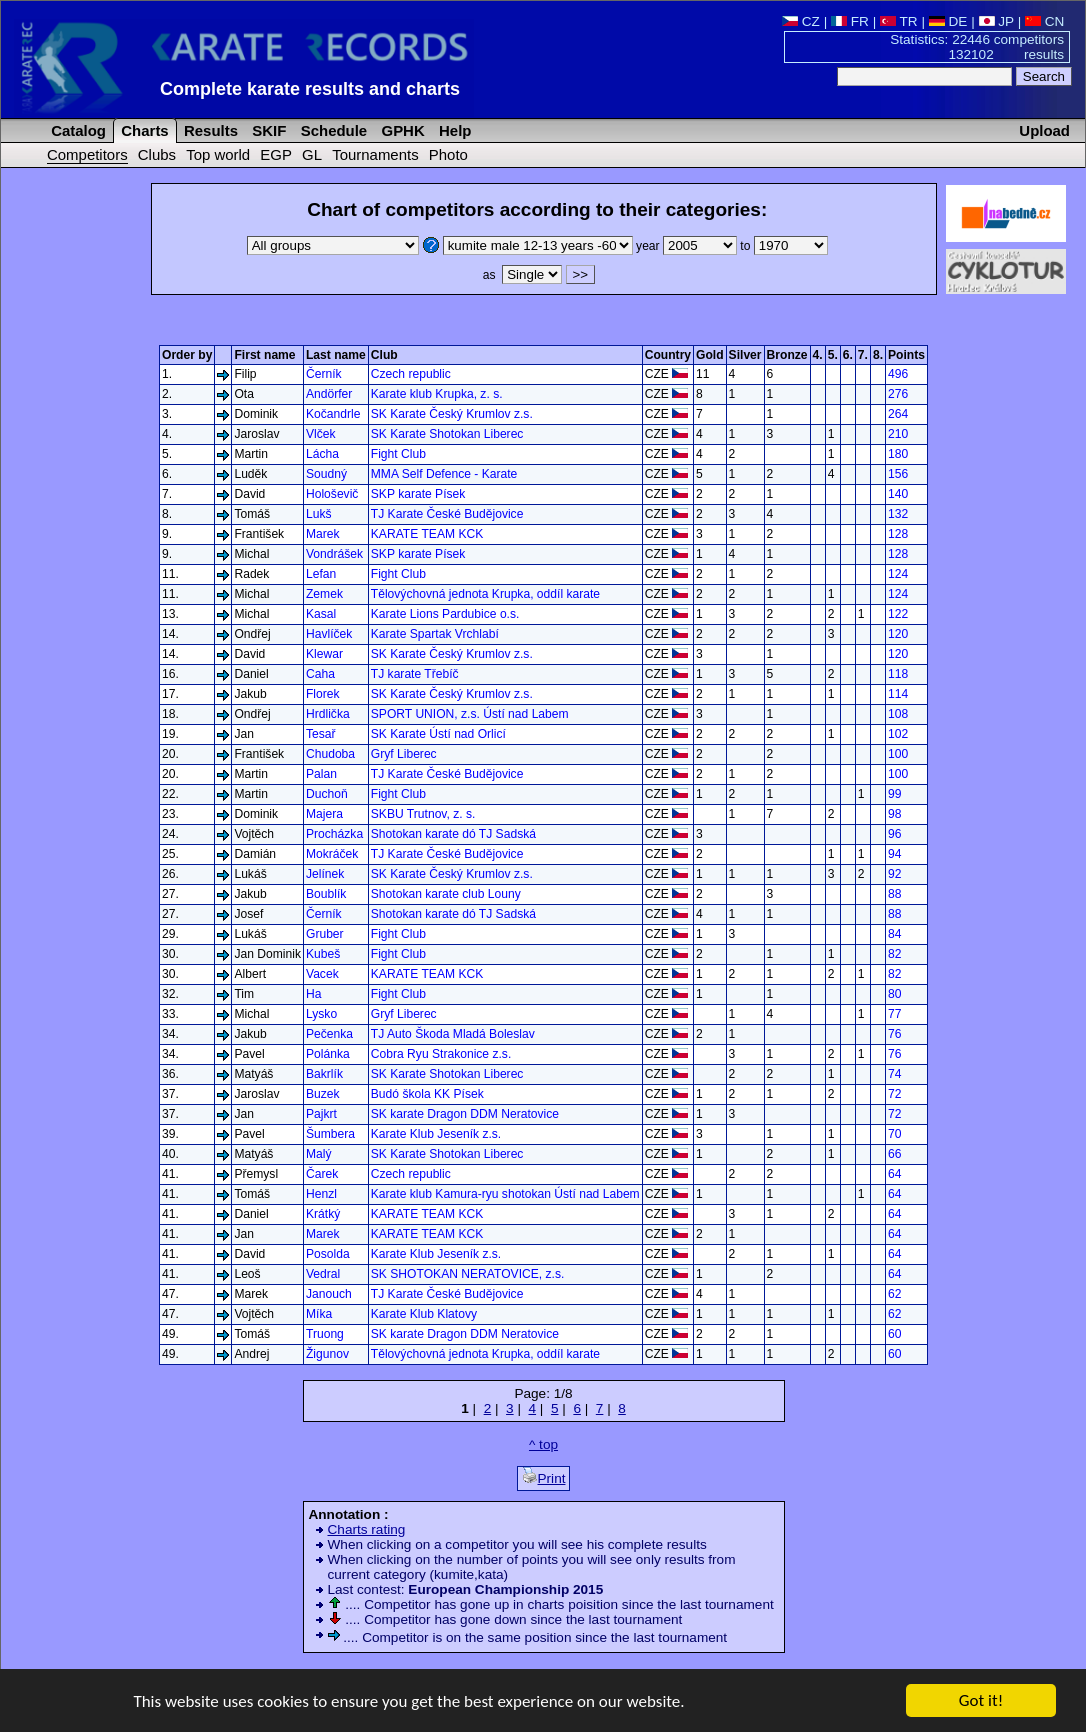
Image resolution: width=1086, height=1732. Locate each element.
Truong (325, 1334)
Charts (143, 130)
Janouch (329, 1294)
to (783, 246)
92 (894, 874)
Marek (323, 534)
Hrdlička (328, 714)
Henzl (321, 1194)
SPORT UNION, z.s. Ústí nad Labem (470, 714)
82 (894, 954)
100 (898, 754)
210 (898, 434)
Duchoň (327, 794)
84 (894, 934)
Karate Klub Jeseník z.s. (436, 1134)
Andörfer (329, 394)
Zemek (324, 594)
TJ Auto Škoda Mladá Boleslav (453, 1034)
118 (898, 674)
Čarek (322, 1174)
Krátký (323, 1214)
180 (898, 454)
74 (894, 1074)
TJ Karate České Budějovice (447, 514)
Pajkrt (321, 1114)
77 (894, 1014)
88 (894, 894)
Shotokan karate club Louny (446, 894)
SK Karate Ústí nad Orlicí (438, 734)
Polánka (328, 1054)
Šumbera (330, 1134)
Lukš (319, 514)
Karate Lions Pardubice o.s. (445, 614)
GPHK (400, 130)
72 (894, 1094)
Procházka (334, 834)
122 (898, 614)
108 (898, 714)
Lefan (321, 574)
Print (544, 1476)
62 (894, 1294)
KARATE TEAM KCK (427, 534)
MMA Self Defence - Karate (444, 474)
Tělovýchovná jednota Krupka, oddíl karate (485, 594)
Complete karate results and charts (310, 89)
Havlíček (329, 634)
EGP (276, 154)
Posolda (328, 1254)
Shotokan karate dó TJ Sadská (453, 834)
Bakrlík (324, 1074)
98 (894, 814)
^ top (543, 1444)
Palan (321, 774)
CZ (801, 21)
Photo (448, 154)
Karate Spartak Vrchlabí (435, 634)
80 (894, 994)
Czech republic (411, 374)
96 (894, 834)
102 (898, 734)
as (522, 275)
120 (898, 634)
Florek (323, 694)
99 (894, 794)
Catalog (76, 130)
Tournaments (375, 154)
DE (948, 21)
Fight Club (398, 454)
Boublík (326, 894)
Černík (324, 374)
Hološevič (332, 494)
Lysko (321, 1014)
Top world (218, 154)
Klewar (324, 654)
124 (898, 574)
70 (894, 1134)
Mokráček (332, 854)
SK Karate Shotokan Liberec (447, 434)
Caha (320, 674)
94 (894, 854)
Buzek (323, 1094)
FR (850, 21)
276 (898, 394)
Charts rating (367, 1529)
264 (898, 414)
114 (898, 694)
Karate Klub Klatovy (424, 1314)
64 (894, 1174)
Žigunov (327, 1354)
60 (894, 1334)
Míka (319, 1314)
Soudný (326, 474)
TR (899, 21)
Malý (319, 1154)
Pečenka (329, 1034)
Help (453, 130)
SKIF (267, 130)
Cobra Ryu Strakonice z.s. (441, 1054)
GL (312, 154)
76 (894, 1034)
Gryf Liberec (404, 754)
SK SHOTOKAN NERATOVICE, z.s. (468, 1274)
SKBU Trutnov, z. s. (423, 814)
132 (898, 514)
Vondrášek (334, 554)
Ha (313, 994)
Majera (324, 814)
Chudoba (330, 754)
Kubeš (323, 954)
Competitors (87, 154)
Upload (1044, 130)
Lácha (322, 454)
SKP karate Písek (418, 494)
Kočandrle (333, 414)
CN (1044, 21)
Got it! (981, 1702)
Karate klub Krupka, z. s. (437, 394)
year (688, 246)
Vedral (323, 1274)
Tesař (321, 734)
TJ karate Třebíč (415, 674)
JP (996, 21)
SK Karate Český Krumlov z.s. (452, 414)
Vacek (322, 974)
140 (898, 494)
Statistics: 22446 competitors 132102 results (977, 47)
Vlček (321, 434)
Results (209, 130)
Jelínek (325, 874)
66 (894, 1154)
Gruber (325, 934)
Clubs (157, 154)
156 (898, 474)
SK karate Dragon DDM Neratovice (465, 1114)
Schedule (332, 130)
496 (898, 374)
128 (898, 534)
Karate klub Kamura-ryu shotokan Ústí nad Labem (505, 1194)
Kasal (321, 614)
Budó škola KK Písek (427, 1094)
